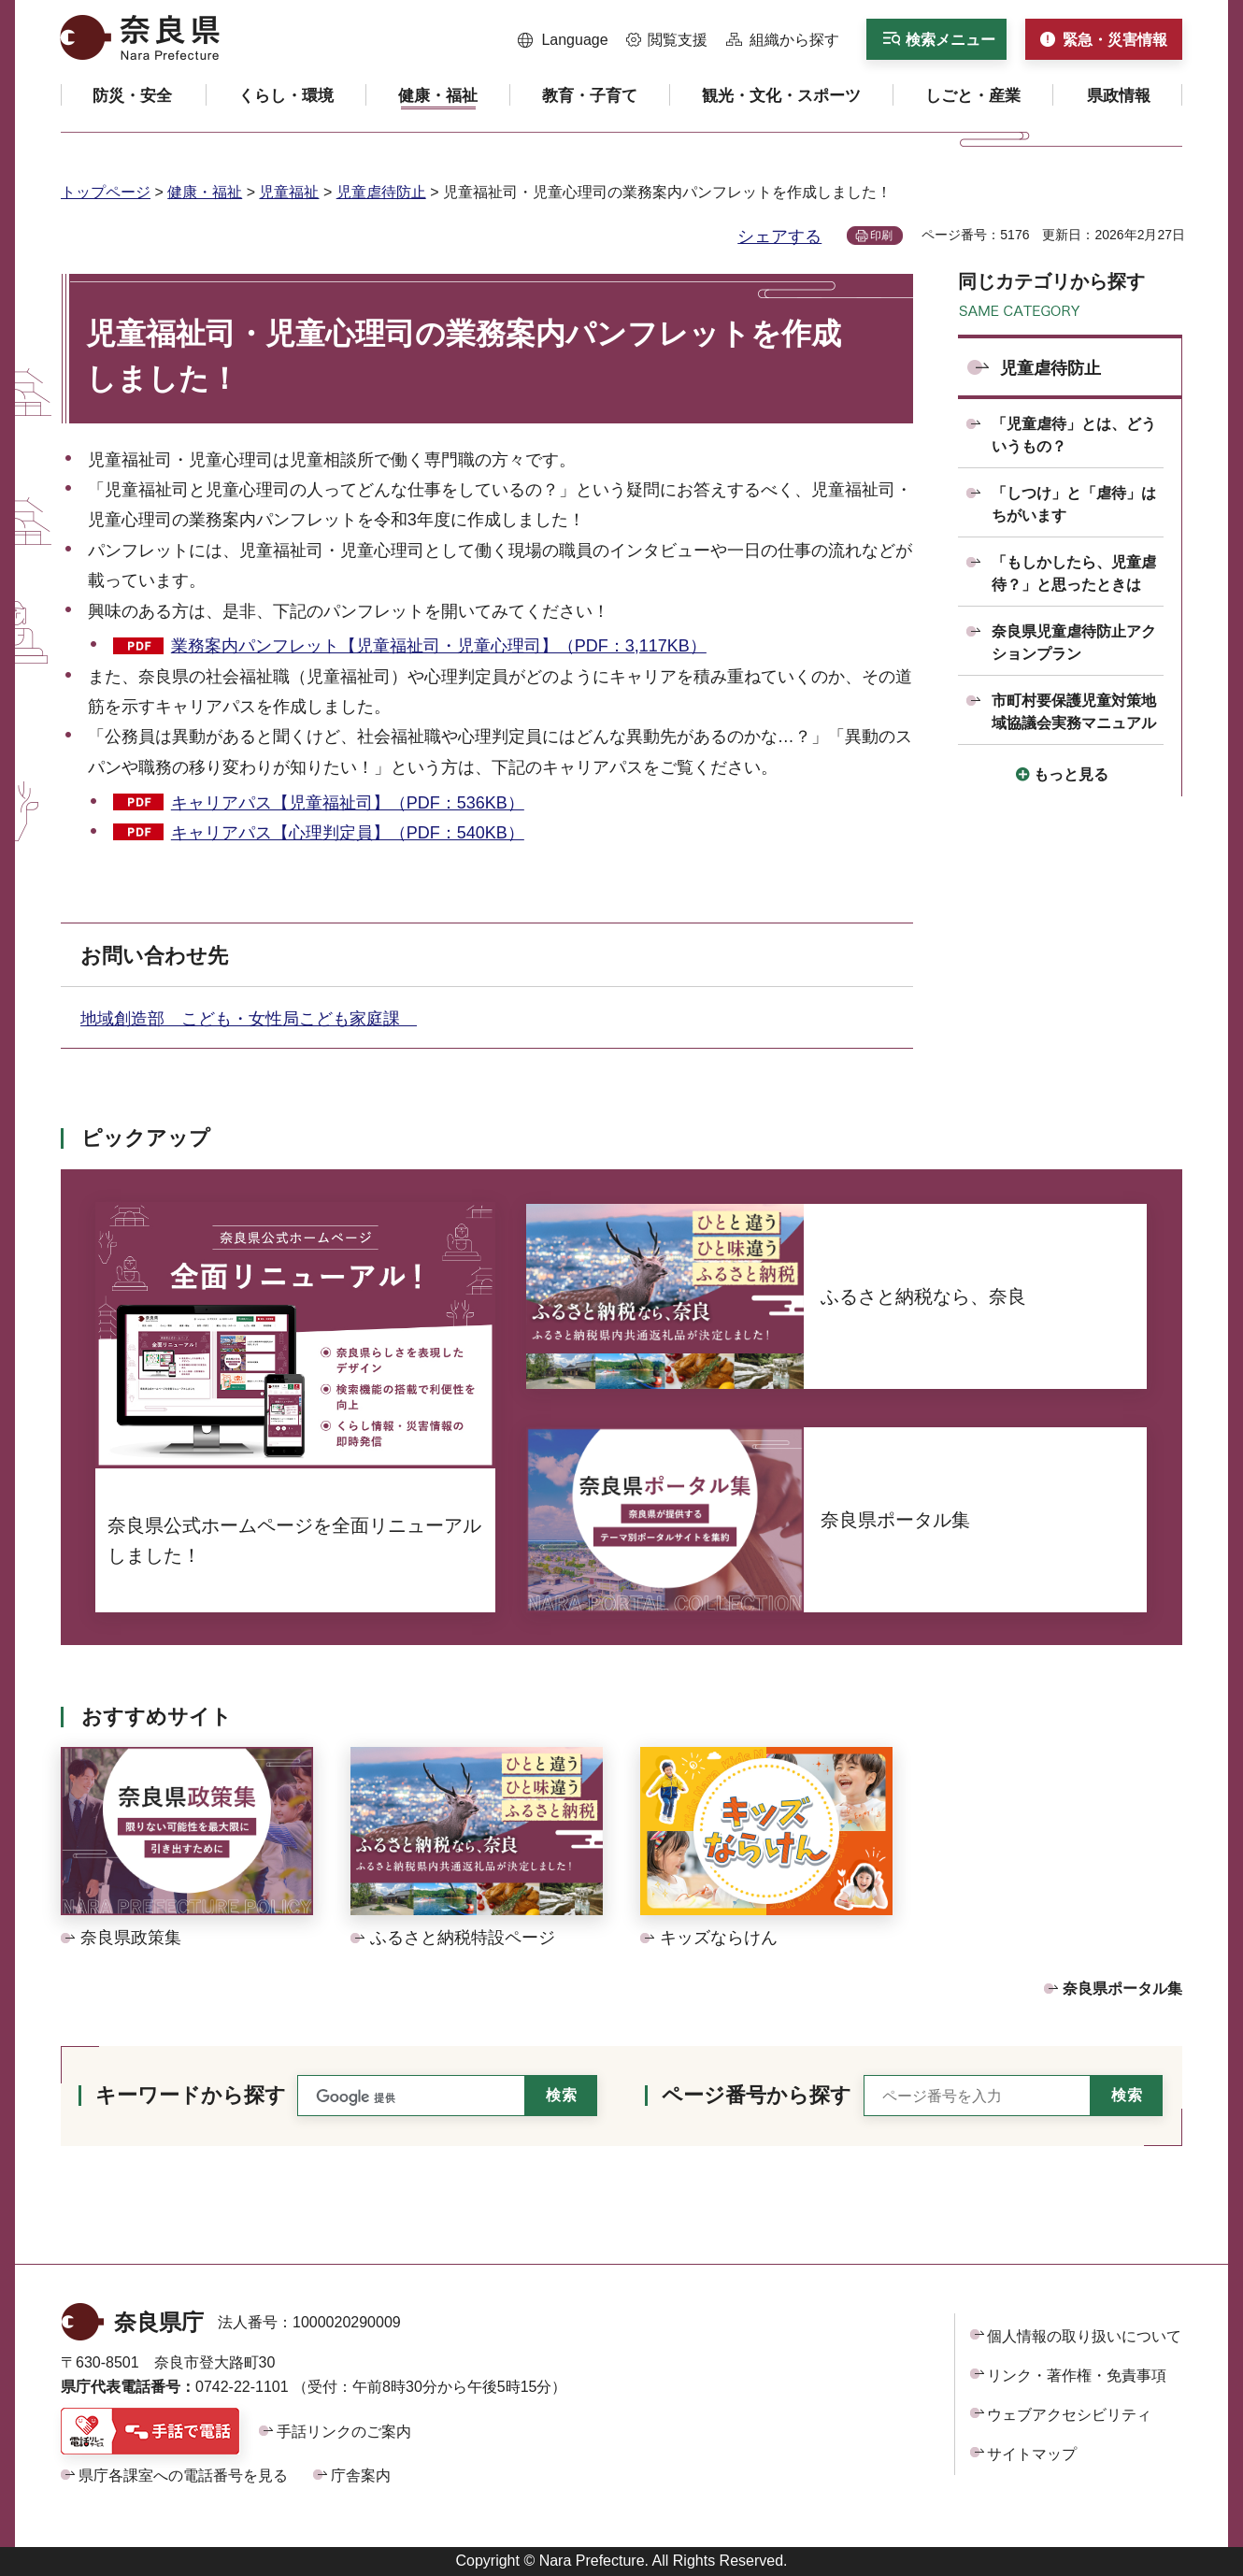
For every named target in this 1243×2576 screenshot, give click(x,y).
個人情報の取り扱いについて (1084, 2336)
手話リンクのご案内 (344, 2432)
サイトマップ (1032, 2454)
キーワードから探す (190, 2095)
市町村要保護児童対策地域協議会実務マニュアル (1074, 712)
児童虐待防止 (381, 192)
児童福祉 (289, 192)
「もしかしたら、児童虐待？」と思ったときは (1074, 573)
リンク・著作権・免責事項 (1076, 2375)
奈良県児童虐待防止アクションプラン (1074, 642)
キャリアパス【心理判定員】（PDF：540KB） (347, 832)
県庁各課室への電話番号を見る (183, 2475)
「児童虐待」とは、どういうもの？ (1074, 435)
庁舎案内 (361, 2475)
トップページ (105, 192)
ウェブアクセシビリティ (1069, 2415)
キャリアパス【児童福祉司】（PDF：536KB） (347, 803)
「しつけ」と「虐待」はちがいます (1074, 504)
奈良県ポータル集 (1122, 1988)
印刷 (881, 235)
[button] (563, 40)
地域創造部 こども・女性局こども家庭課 (248, 1018)
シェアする (779, 236)
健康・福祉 (204, 192)
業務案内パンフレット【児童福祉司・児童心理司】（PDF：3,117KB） (439, 646)
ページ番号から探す (756, 2095)
